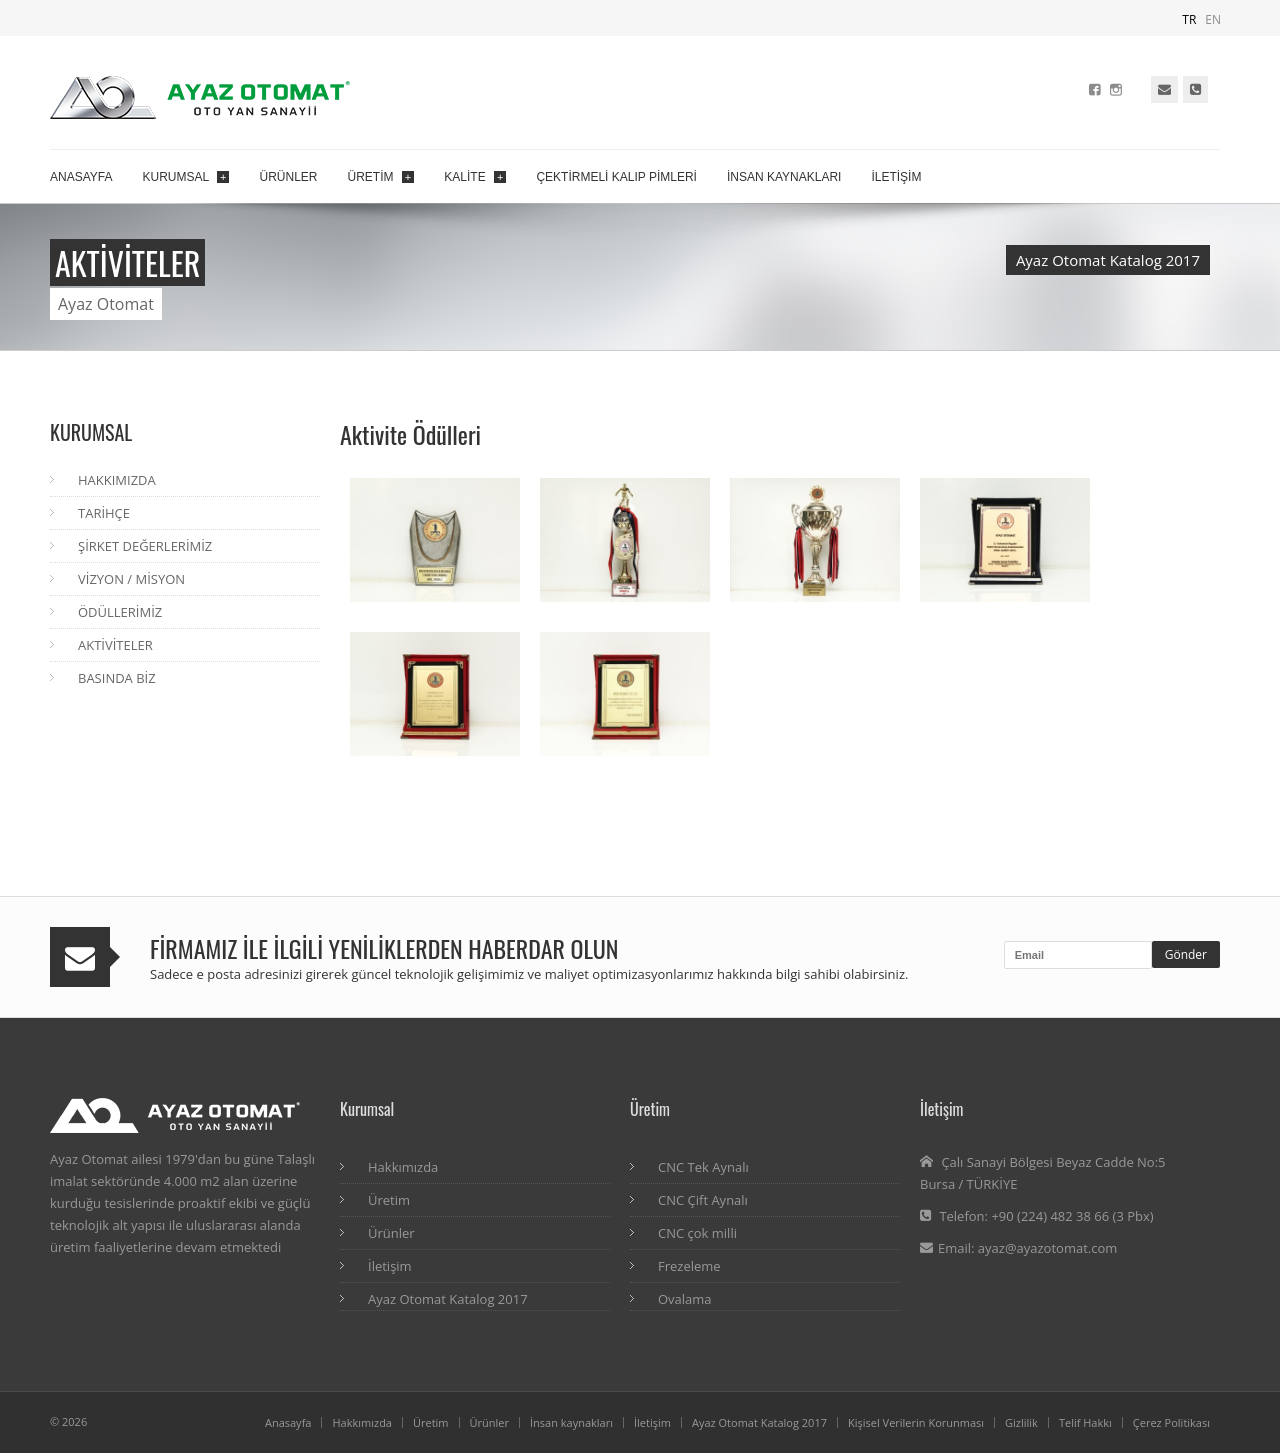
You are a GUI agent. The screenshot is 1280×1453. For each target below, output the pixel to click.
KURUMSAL (185, 177)
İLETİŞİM (896, 177)
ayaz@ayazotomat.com (1047, 1248)
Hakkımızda (403, 1167)
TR (1189, 19)
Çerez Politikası (1171, 1422)
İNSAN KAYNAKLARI (784, 177)
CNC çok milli (697, 1233)
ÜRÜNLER (288, 177)
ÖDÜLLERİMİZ (120, 612)
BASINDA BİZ (117, 678)
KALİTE (475, 177)
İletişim (390, 1266)
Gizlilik (1021, 1422)
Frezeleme (689, 1266)
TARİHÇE (104, 513)
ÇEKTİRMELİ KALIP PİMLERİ (616, 177)
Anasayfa (288, 1422)
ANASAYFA (81, 177)
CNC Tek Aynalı (703, 1167)
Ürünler (391, 1233)
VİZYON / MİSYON (131, 579)
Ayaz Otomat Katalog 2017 (1108, 260)
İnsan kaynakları (571, 1422)
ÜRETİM (381, 177)
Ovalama (685, 1299)
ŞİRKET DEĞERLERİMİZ (145, 546)
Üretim (389, 1200)
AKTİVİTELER (115, 645)
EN (1213, 19)
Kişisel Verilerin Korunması (916, 1422)
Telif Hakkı (1085, 1422)
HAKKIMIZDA (117, 480)
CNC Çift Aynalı (703, 1200)
